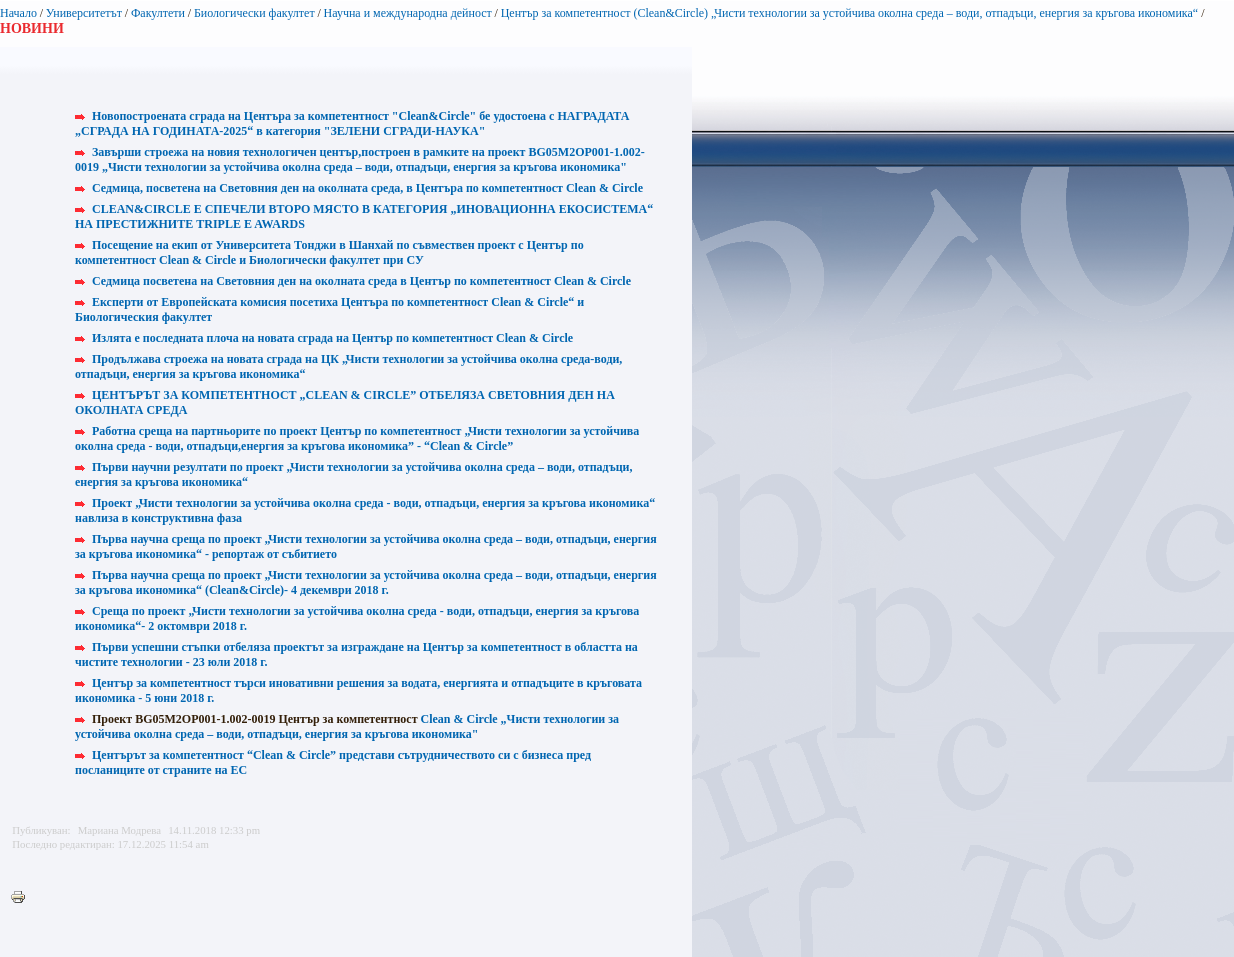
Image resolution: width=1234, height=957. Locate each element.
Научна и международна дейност (408, 13)
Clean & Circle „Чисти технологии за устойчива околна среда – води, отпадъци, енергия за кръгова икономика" (347, 726)
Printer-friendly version (23, 898)
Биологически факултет (254, 13)
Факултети (158, 13)
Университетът (84, 13)
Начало (18, 13)
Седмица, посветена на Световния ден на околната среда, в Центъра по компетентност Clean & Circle (367, 188)
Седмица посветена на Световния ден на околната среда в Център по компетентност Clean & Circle (361, 281)
